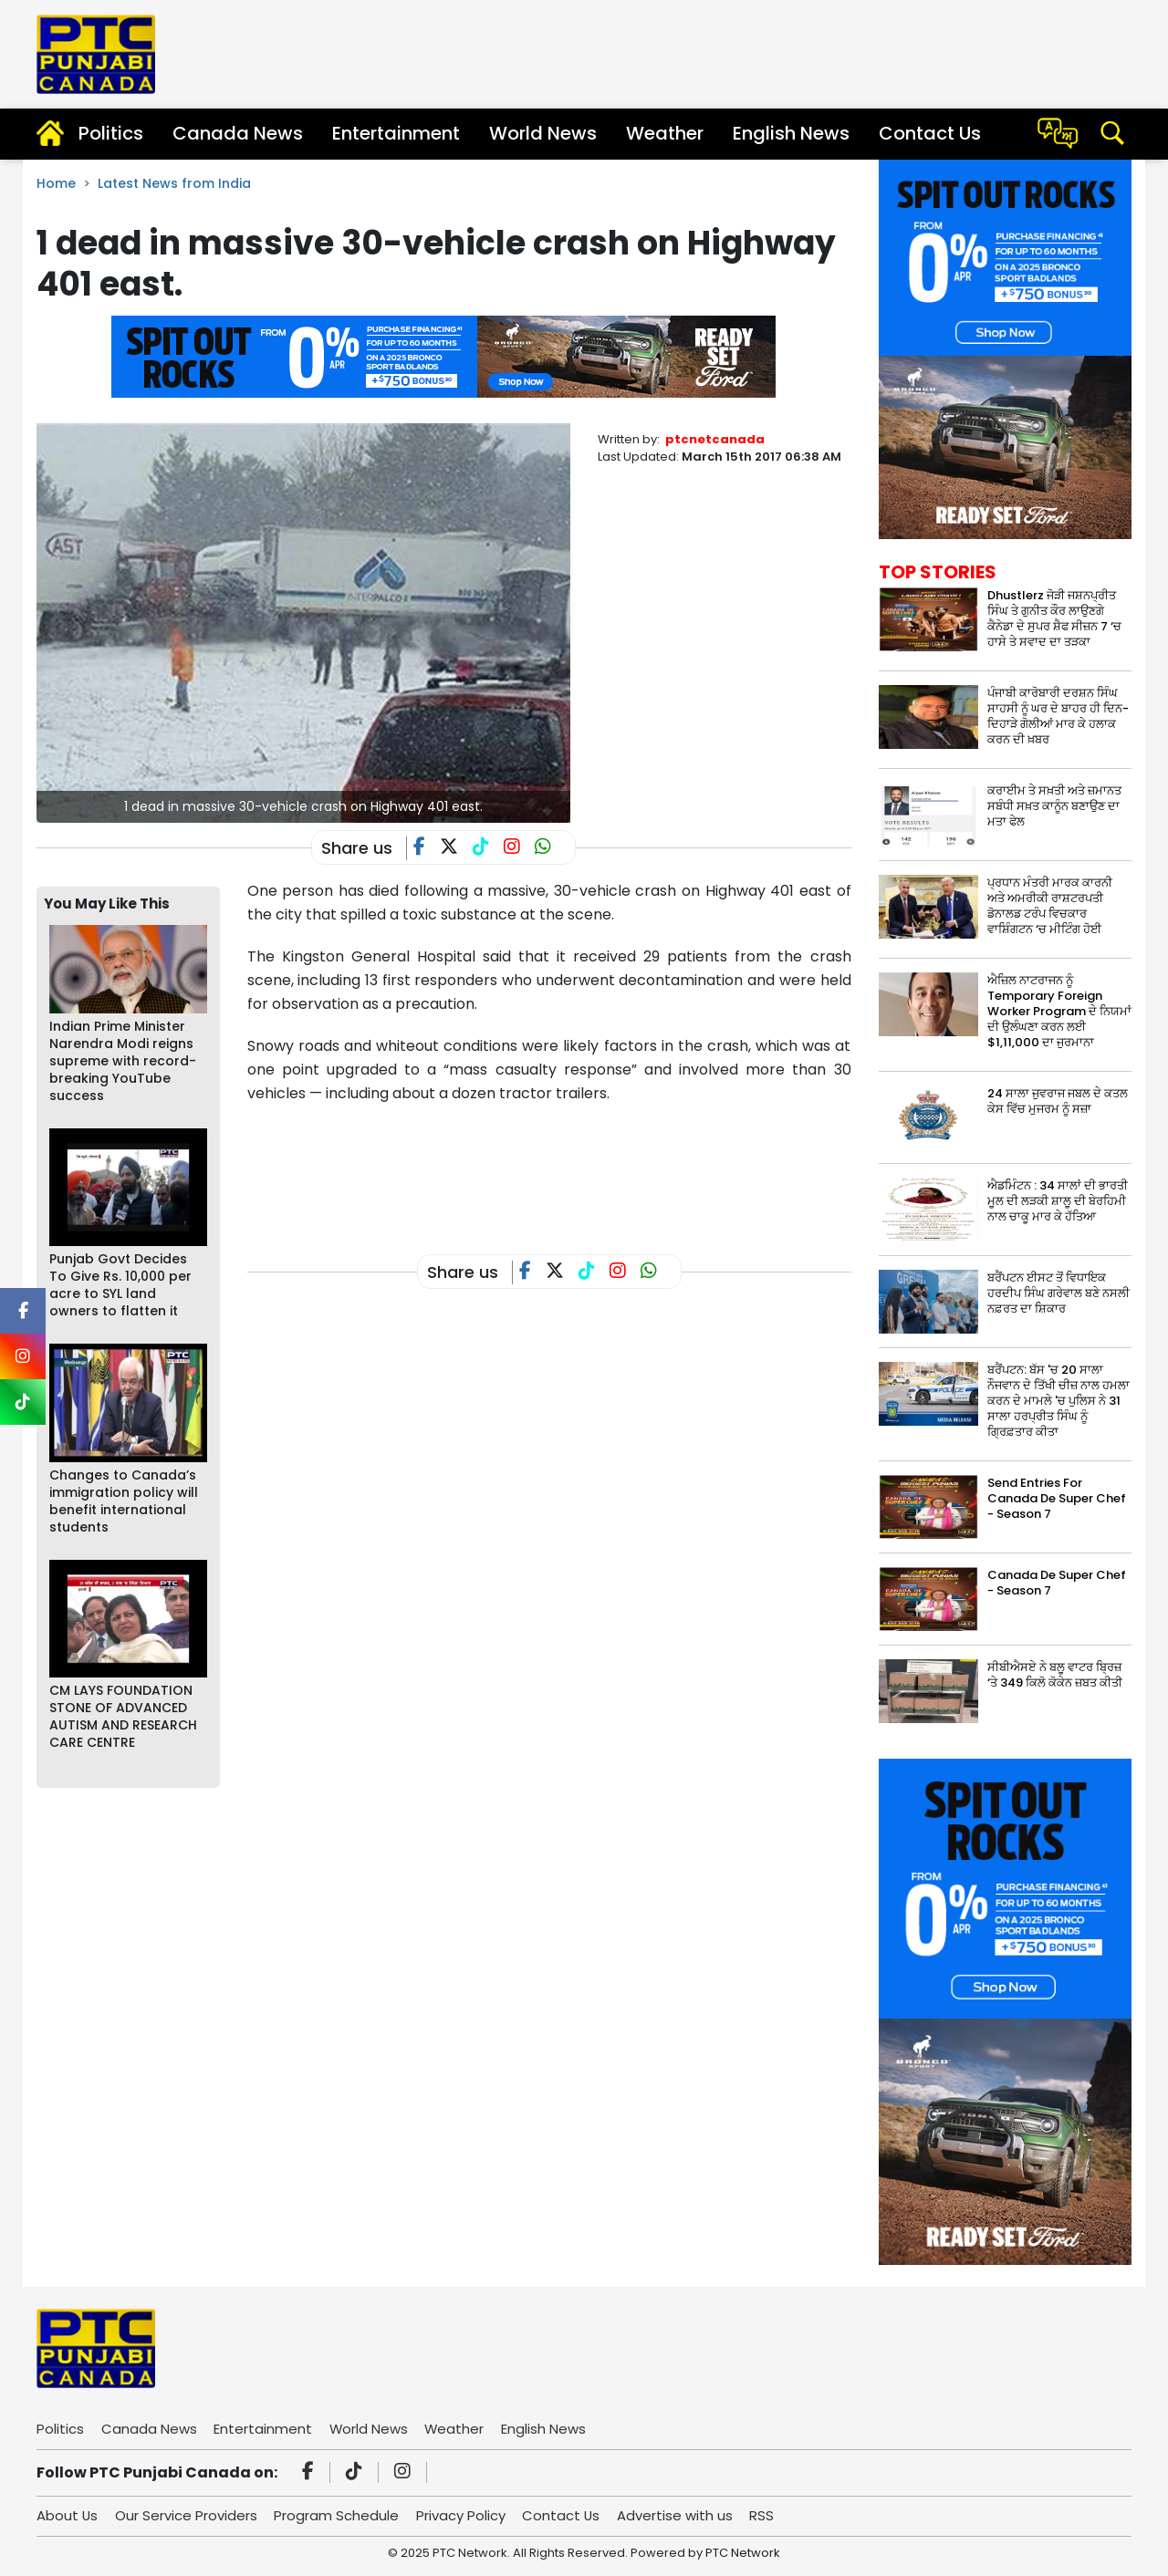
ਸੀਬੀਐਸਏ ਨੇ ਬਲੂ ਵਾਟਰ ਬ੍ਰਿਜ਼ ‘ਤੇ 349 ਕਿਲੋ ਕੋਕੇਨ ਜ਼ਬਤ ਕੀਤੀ (1054, 1674)
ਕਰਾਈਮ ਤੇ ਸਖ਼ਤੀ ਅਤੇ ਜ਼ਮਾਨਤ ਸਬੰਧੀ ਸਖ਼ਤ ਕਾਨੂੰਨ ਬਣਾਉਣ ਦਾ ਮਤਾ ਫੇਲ (1054, 806)
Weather (665, 133)
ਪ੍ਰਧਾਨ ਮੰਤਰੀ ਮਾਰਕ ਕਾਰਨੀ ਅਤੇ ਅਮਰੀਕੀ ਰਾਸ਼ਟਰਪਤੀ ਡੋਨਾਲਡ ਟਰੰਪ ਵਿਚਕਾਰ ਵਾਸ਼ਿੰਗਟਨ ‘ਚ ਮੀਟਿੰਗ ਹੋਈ (1049, 906)
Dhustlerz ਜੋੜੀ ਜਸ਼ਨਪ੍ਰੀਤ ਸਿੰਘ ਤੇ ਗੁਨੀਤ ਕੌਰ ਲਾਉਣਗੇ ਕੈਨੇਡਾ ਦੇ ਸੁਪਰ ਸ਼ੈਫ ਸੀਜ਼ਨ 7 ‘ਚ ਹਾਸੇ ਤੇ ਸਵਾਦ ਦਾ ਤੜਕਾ (1054, 618)
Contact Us (930, 133)
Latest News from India (174, 183)
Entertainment (396, 133)
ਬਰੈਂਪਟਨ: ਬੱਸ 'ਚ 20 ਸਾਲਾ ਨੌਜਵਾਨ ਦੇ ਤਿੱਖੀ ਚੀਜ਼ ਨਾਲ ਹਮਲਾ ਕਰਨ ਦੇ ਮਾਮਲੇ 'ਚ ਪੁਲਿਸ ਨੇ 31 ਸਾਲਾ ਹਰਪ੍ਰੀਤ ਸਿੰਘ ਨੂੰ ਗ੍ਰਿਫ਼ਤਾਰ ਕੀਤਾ (1058, 1400)
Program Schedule (338, 2515)
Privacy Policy (462, 2515)
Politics (110, 133)
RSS (766, 2515)
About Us (67, 2515)
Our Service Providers (187, 2515)
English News (791, 133)
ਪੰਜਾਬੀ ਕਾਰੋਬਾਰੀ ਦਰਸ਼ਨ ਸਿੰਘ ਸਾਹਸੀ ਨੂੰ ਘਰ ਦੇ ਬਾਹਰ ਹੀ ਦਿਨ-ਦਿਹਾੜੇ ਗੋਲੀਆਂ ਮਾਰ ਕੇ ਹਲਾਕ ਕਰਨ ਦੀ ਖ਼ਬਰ (1058, 716)
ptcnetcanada (715, 439)
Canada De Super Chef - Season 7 (1056, 1582)
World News (543, 133)
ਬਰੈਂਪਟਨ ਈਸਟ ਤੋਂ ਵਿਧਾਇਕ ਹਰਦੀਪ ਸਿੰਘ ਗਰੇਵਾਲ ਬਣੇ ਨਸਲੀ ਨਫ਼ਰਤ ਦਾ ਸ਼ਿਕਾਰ (1058, 1293)
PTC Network (742, 2552)
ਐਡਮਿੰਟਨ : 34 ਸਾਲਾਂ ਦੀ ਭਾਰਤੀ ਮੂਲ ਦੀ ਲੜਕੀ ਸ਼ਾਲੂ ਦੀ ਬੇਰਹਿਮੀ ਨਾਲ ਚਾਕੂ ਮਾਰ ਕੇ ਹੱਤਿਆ (1057, 1201)
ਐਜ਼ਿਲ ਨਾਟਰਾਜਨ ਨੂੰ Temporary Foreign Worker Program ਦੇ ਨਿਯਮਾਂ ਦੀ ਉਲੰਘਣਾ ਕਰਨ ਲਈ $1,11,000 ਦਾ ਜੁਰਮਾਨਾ (1059, 1011)
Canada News (237, 133)
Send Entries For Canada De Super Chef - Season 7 (1056, 1498)
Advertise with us (678, 2515)
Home (56, 183)
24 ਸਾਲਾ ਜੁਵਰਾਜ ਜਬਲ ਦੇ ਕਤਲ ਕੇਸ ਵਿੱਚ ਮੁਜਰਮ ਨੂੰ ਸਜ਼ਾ (1057, 1101)
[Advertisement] (579, 1165)
